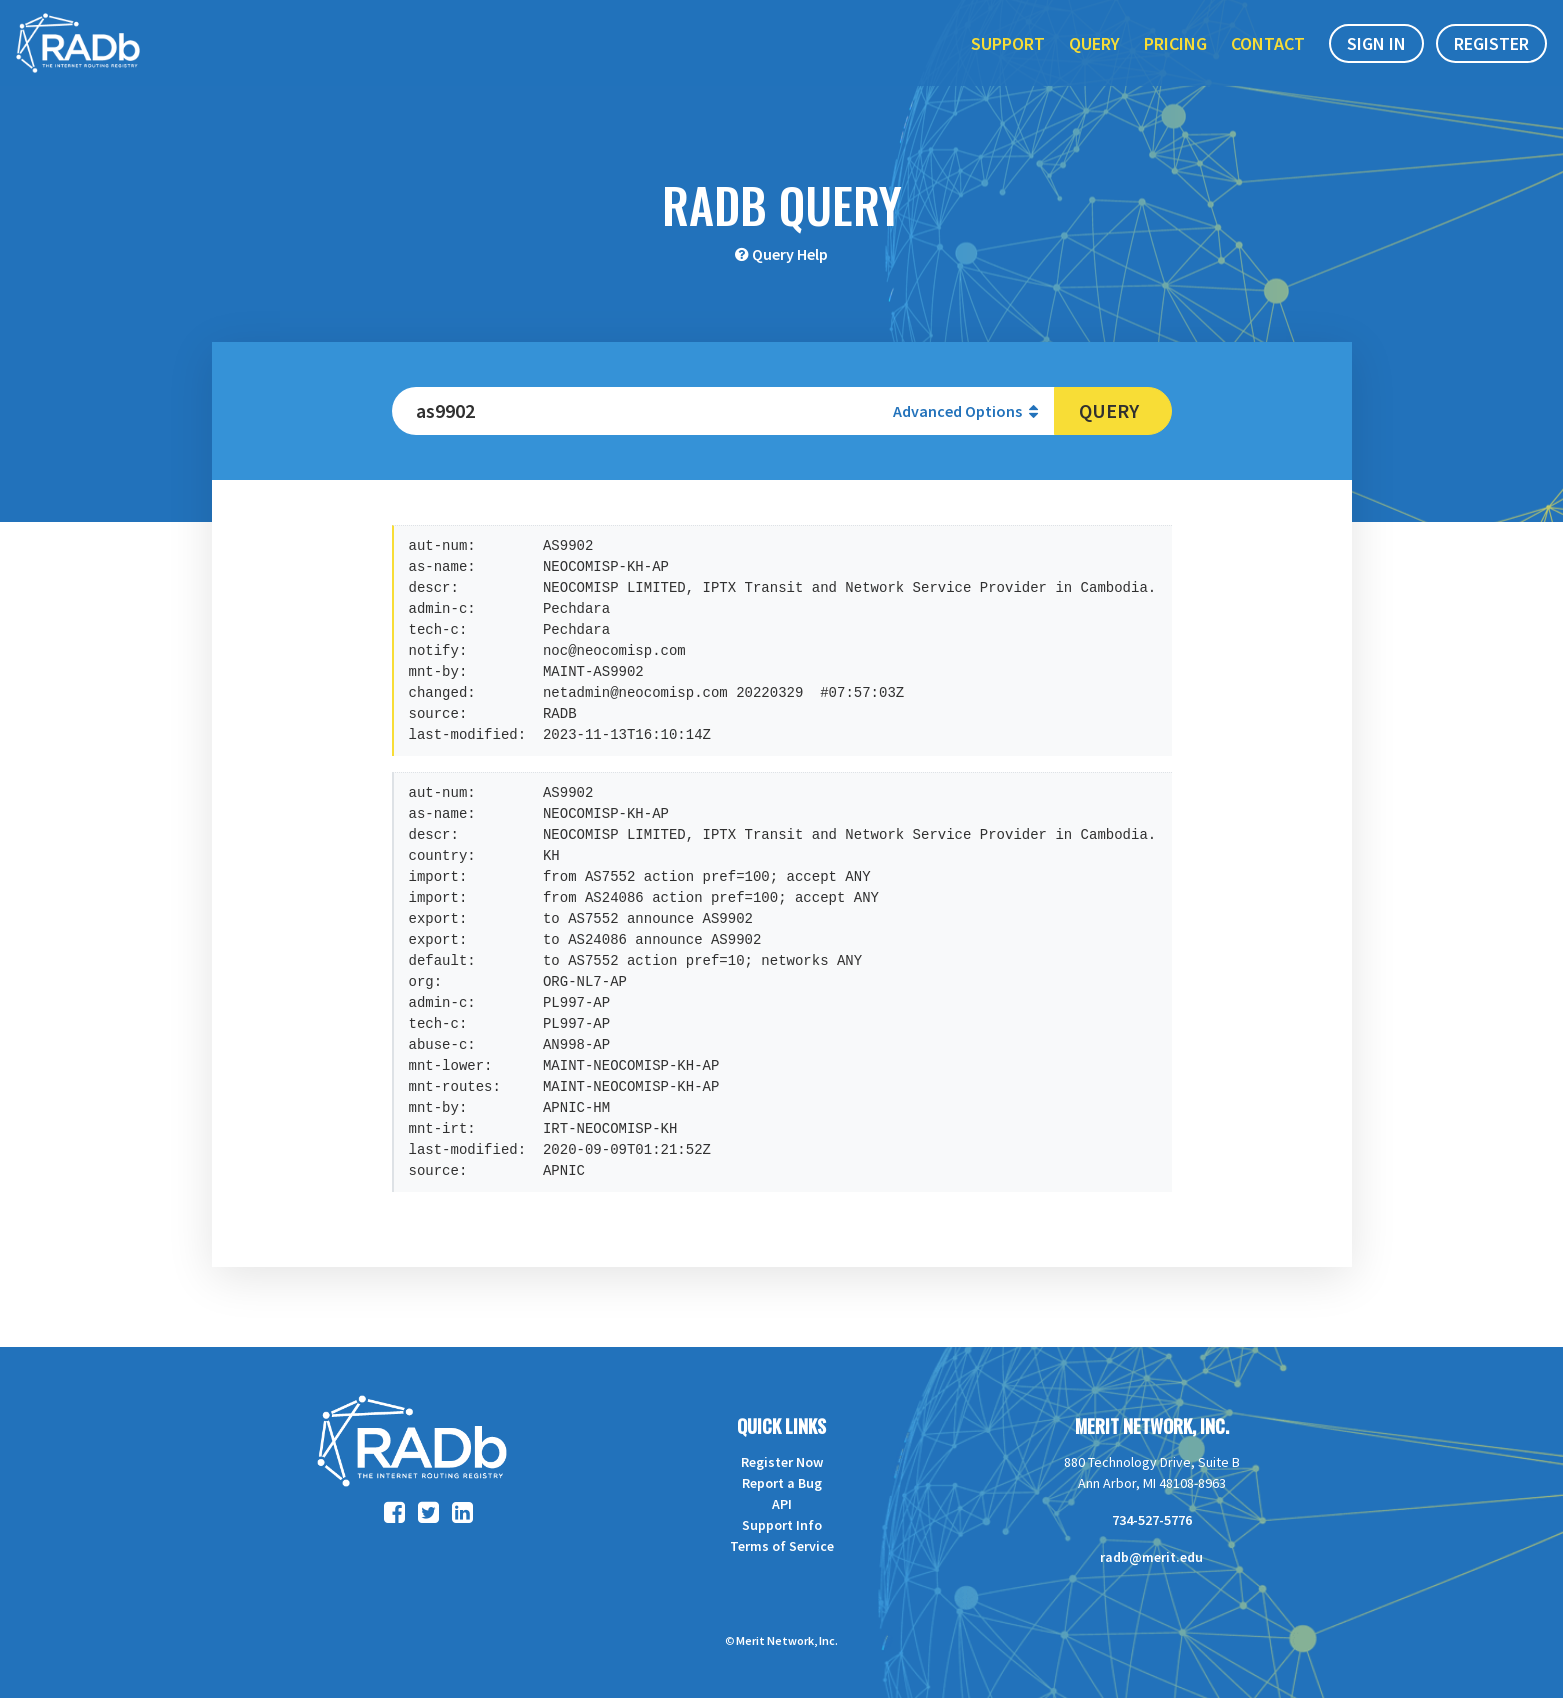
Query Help (790, 254)
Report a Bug (782, 1483)
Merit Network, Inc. (1152, 1426)
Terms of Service (782, 1546)
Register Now (782, 1462)
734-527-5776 (1152, 1520)
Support (1008, 58)
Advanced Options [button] (965, 411)
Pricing (1175, 58)
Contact (1268, 58)
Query (1094, 58)
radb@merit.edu (1151, 1557)
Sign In (1376, 58)
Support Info (782, 1525)
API (782, 1504)
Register (1491, 58)
